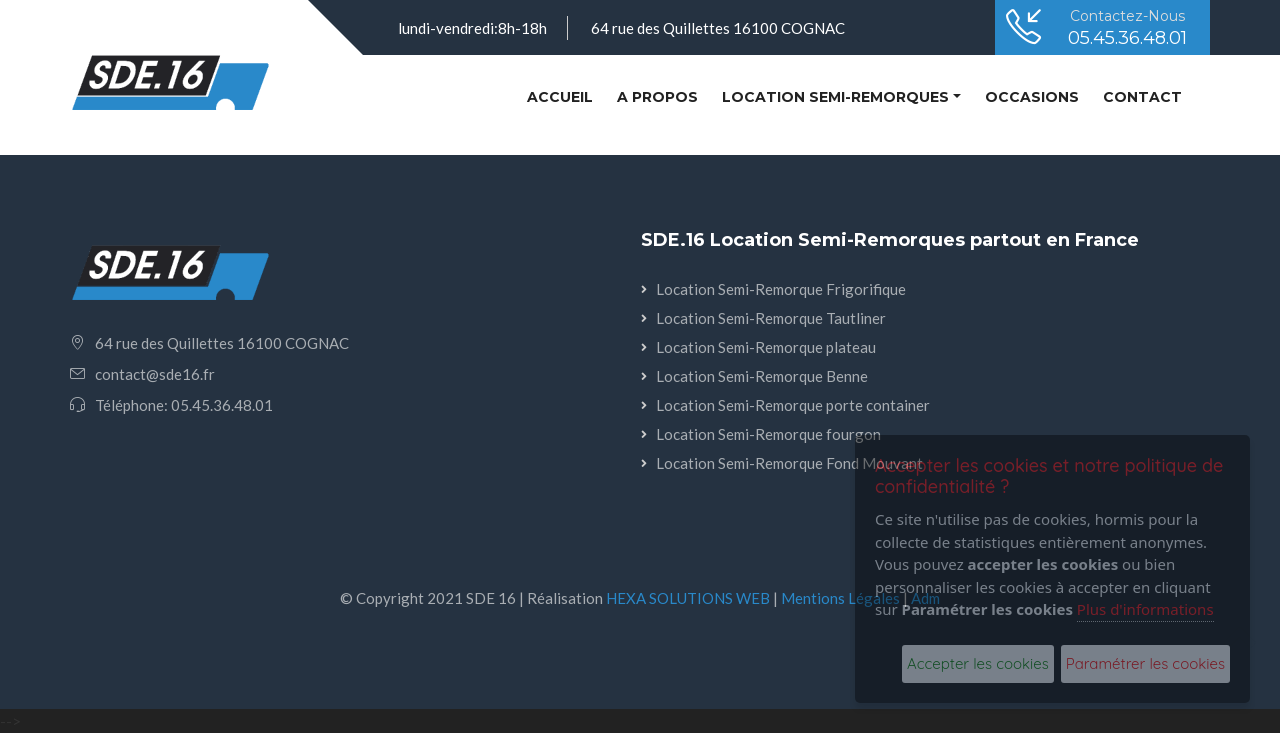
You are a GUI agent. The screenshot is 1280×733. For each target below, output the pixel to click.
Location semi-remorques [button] (835, 97)
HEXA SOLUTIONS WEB (688, 598)
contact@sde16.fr (155, 374)
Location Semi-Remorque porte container (793, 405)
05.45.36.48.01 (1127, 38)
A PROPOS (657, 97)
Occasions (1032, 97)
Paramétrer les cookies (1145, 663)
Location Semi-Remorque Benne (762, 376)
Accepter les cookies (978, 663)
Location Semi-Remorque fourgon (768, 434)
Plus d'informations (1145, 609)
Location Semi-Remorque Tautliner (771, 318)
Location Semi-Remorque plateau (766, 347)
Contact (1142, 97)
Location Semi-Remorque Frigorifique (781, 289)
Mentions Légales (840, 598)
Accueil (564, 95)
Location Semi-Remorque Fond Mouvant (789, 463)
